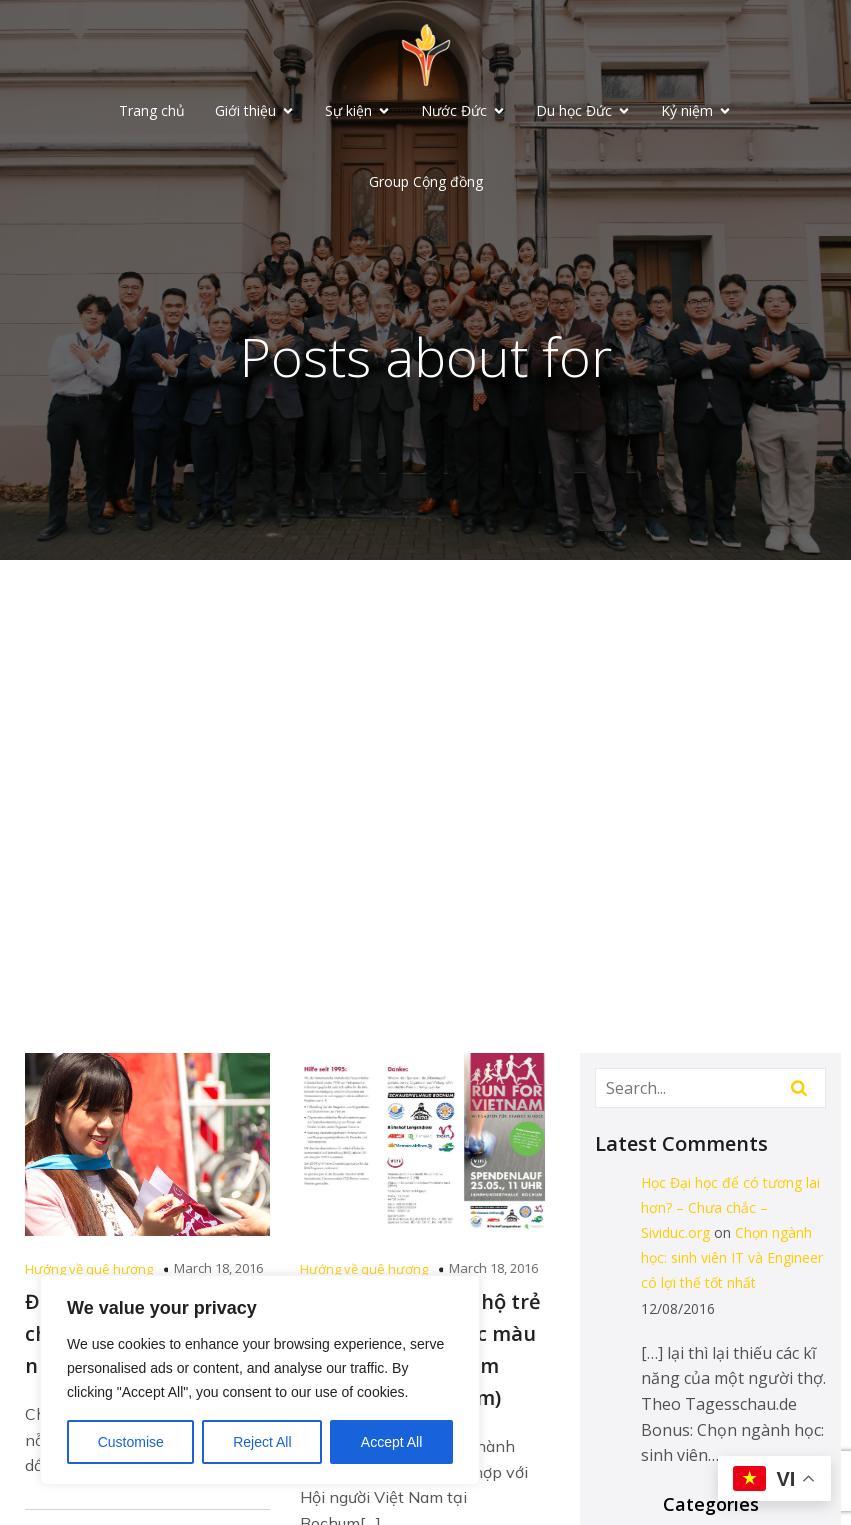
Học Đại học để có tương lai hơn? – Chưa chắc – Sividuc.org (730, 1207)
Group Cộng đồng (426, 181)
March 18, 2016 (218, 1268)
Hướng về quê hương (89, 1269)
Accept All (391, 1442)
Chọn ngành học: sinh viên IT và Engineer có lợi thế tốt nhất (732, 1257)
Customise (131, 1442)
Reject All (262, 1442)
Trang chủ (152, 110)
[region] (260, 1380)
